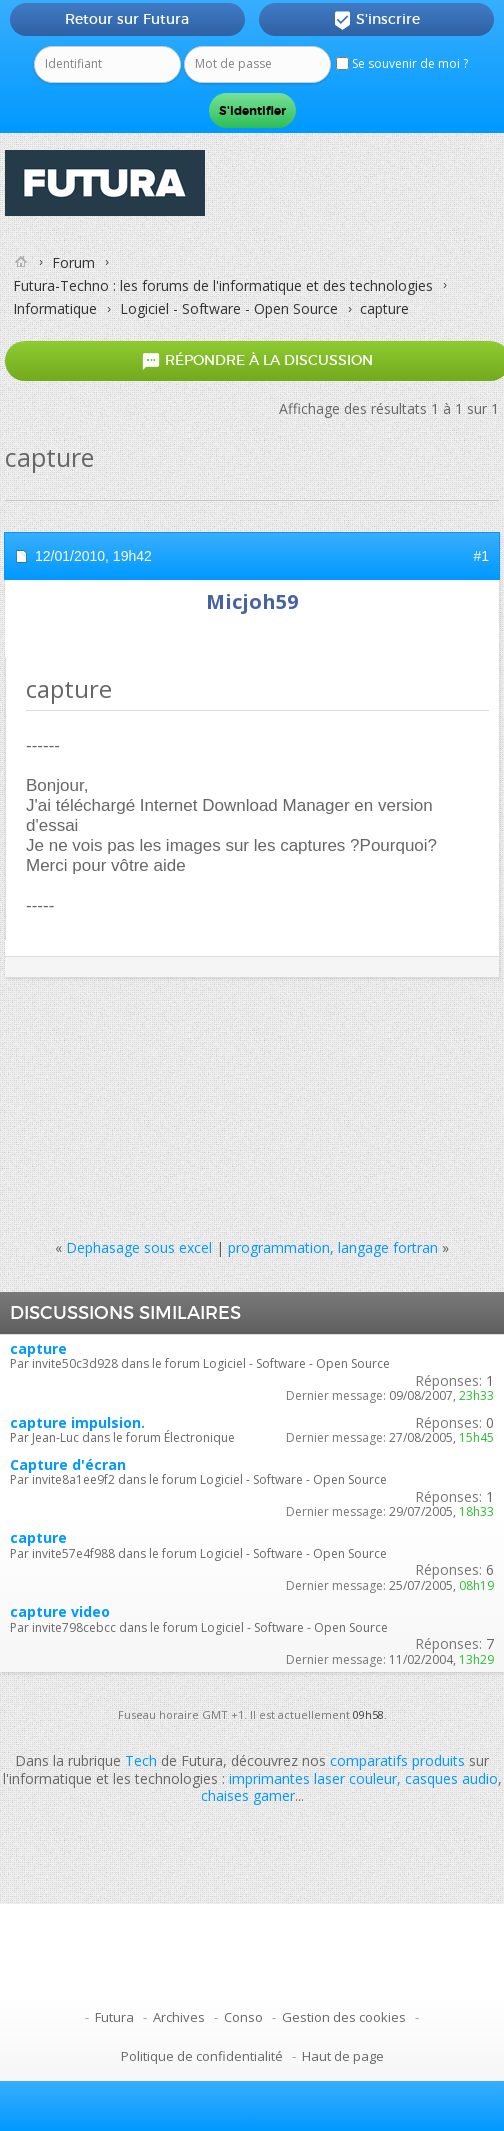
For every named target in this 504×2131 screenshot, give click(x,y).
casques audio (451, 1778)
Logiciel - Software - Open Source (229, 308)
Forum (73, 262)
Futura (114, 2017)
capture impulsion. (77, 1422)
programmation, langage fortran (333, 1247)
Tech (141, 1760)
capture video (60, 1611)
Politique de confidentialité (202, 2056)
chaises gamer (248, 1795)
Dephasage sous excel (139, 1247)
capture (38, 1348)
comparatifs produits (397, 1760)
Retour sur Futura (127, 19)
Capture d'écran (68, 1464)
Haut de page (343, 2056)
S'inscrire (376, 20)
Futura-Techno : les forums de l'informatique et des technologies (223, 285)
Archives (179, 2017)
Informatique (55, 308)
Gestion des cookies (344, 2017)
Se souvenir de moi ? (402, 63)
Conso (243, 2017)
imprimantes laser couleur (313, 1778)
